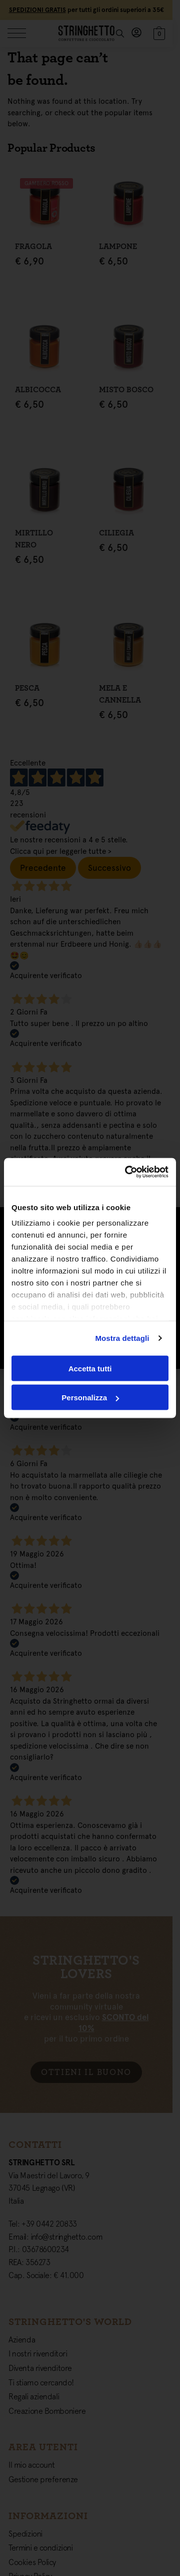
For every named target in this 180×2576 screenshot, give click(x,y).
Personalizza (90, 1397)
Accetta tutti (90, 1368)
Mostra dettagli (122, 1338)
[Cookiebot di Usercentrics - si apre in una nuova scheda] (127, 1172)
